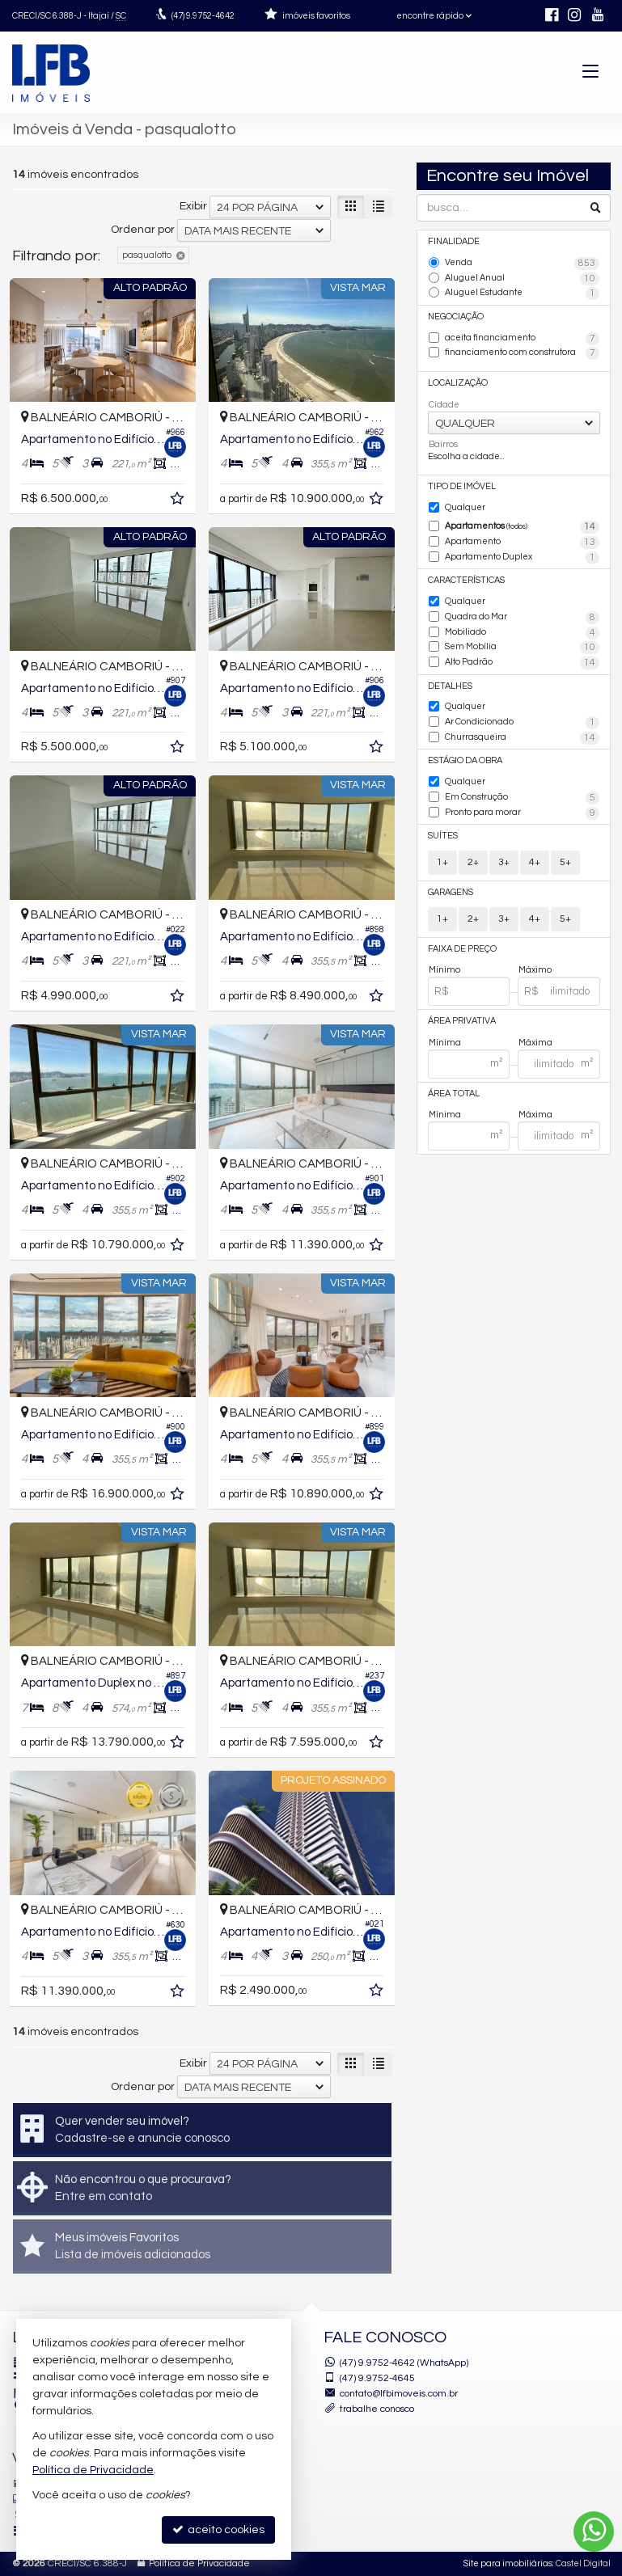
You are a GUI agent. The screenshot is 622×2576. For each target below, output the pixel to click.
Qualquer (465, 507)
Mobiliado (522, 633)
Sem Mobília (522, 647)
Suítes (443, 835)
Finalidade (454, 241)
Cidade (444, 404)
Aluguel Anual (522, 278)
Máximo (535, 969)
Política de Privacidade (199, 2563)
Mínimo (444, 969)
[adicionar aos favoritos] (178, 501)
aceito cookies (218, 2529)
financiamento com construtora (522, 353)
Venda (522, 263)
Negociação (456, 316)
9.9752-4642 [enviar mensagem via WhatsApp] (203, 15)
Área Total (454, 1093)
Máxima (535, 1042)
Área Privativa (462, 1020)
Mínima (445, 1042)
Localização (458, 382)
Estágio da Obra (465, 760)
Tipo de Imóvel (462, 486)
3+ (504, 862)
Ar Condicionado (522, 722)
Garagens (450, 892)
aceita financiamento (522, 338)
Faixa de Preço (462, 948)
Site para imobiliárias (507, 2563)
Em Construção (522, 798)
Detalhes (450, 686)
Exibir (193, 206)
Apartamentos (522, 527)
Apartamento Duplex (522, 557)
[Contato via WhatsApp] (593, 2531)
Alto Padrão (522, 663)
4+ (534, 862)
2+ (473, 862)
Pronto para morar (522, 813)
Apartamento (522, 542)
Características (466, 580)
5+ (565, 862)
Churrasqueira (522, 738)
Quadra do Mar (522, 617)
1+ (442, 862)
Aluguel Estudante (522, 293)
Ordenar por (143, 229)
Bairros (443, 444)
